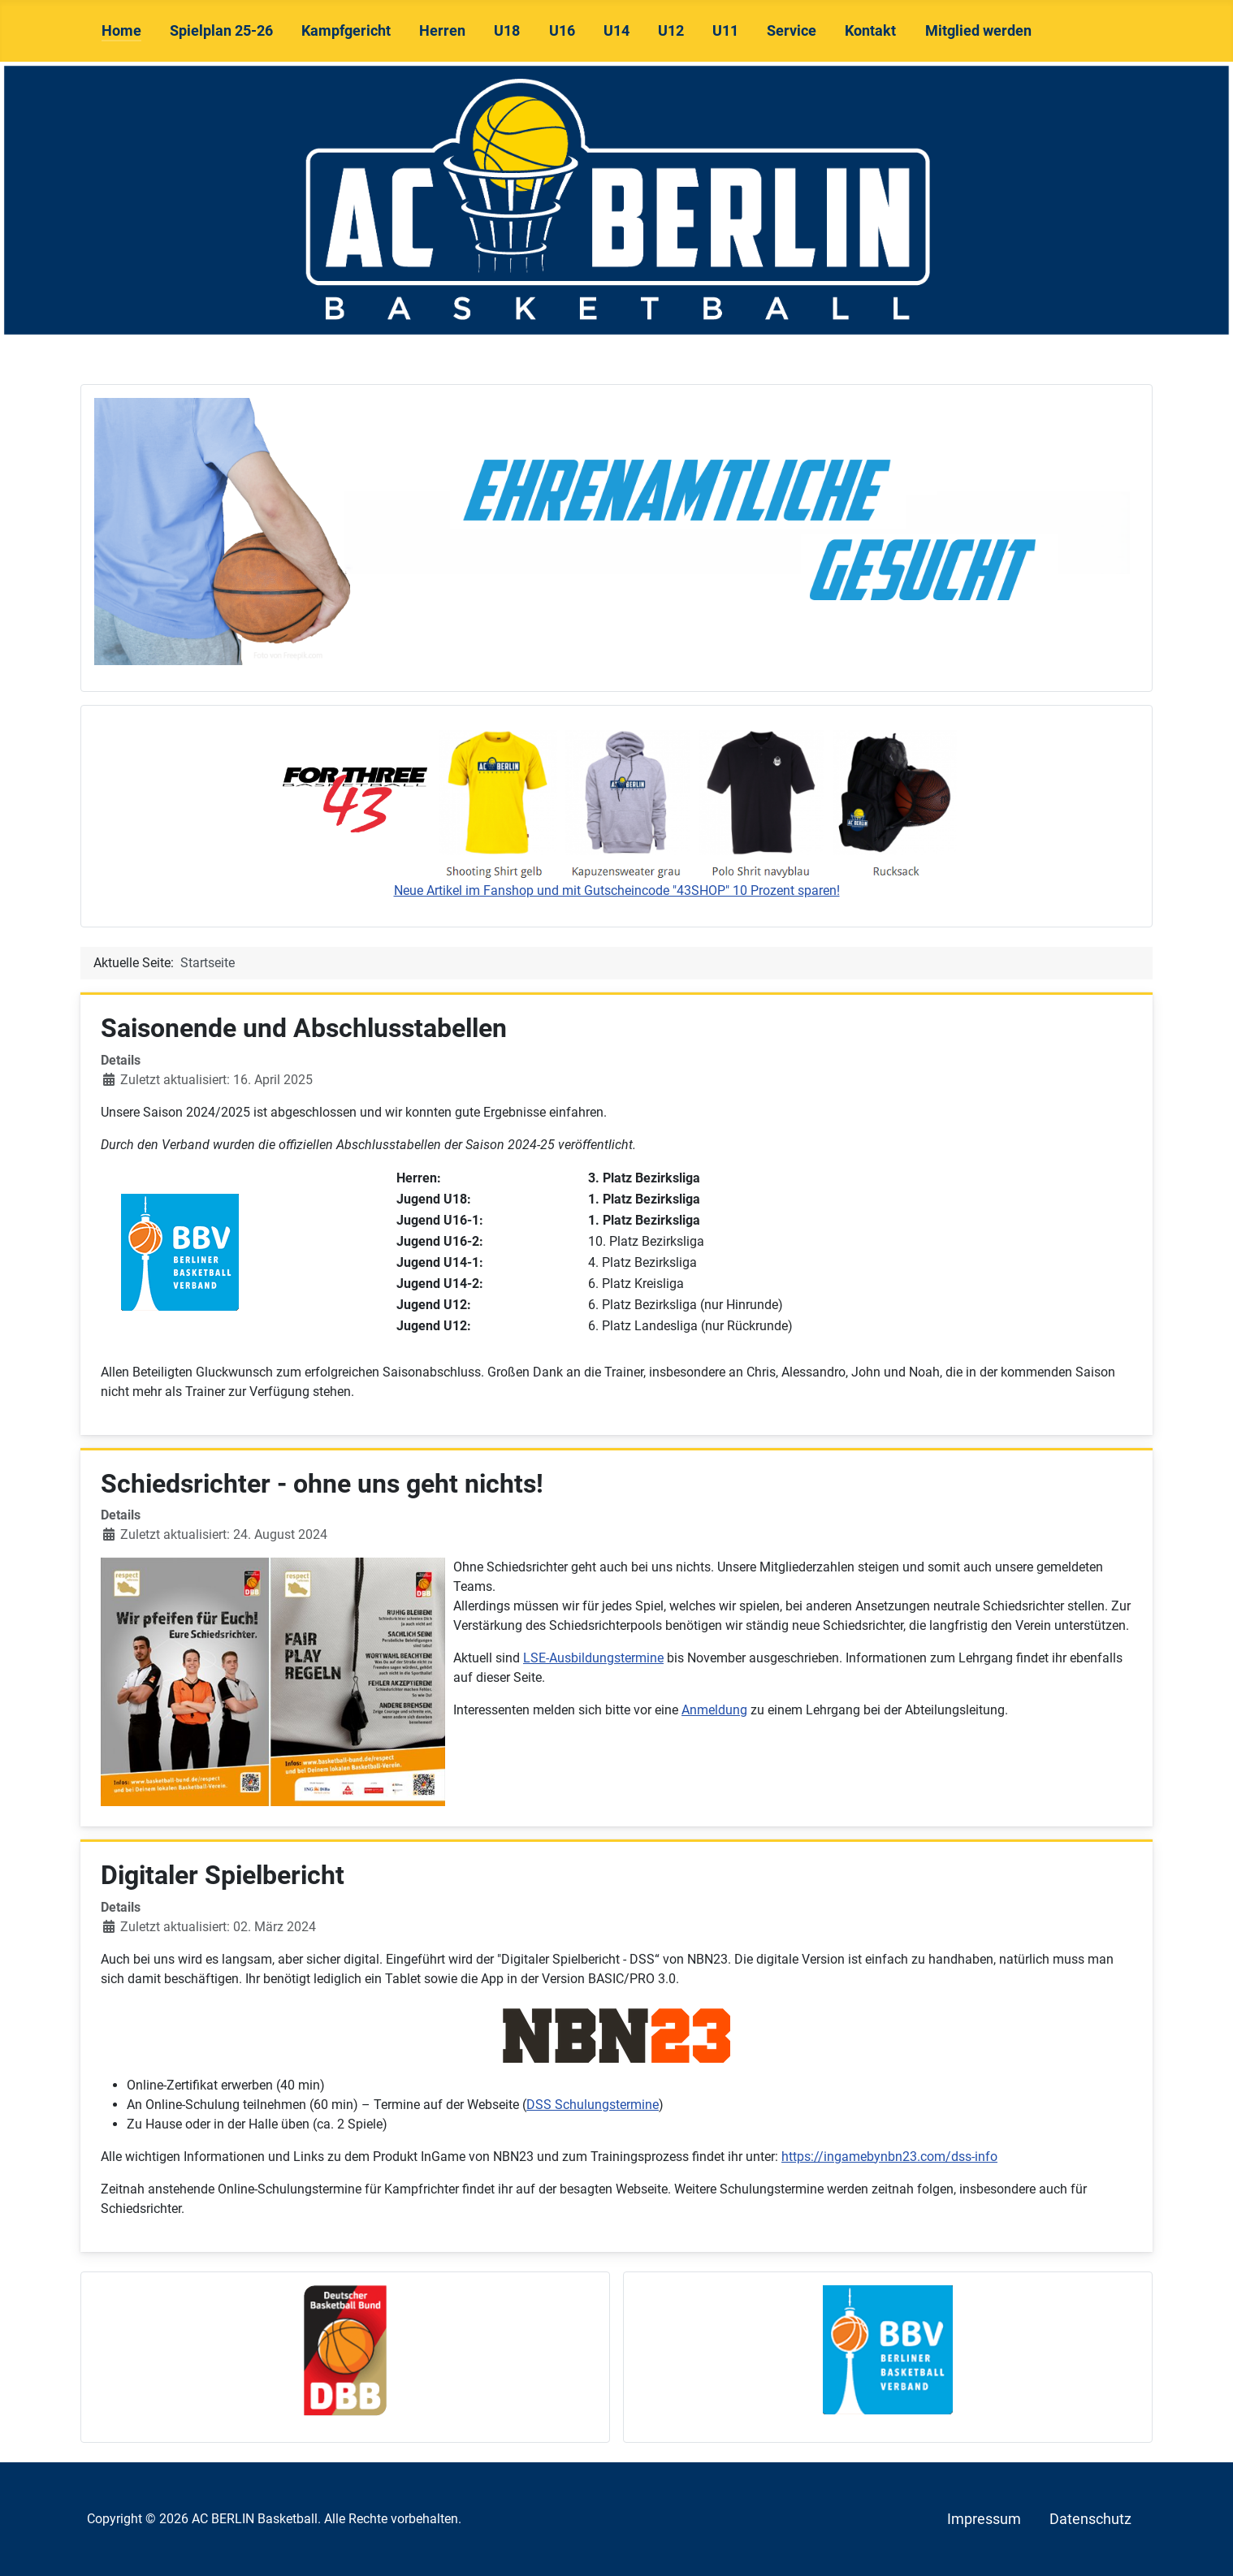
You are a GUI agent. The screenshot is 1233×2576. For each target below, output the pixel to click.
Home (121, 31)
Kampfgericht (346, 31)
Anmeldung (714, 1710)
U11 (725, 31)
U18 (507, 31)
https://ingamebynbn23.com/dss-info (889, 2156)
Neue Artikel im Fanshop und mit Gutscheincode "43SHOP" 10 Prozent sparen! (617, 890)
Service (791, 31)
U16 (562, 31)
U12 (671, 31)
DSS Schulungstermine (592, 2104)
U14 (616, 31)
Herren (442, 31)
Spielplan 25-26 (221, 31)
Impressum (984, 2519)
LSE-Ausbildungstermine (593, 1658)
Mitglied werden (978, 31)
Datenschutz (1090, 2519)
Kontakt (870, 31)
